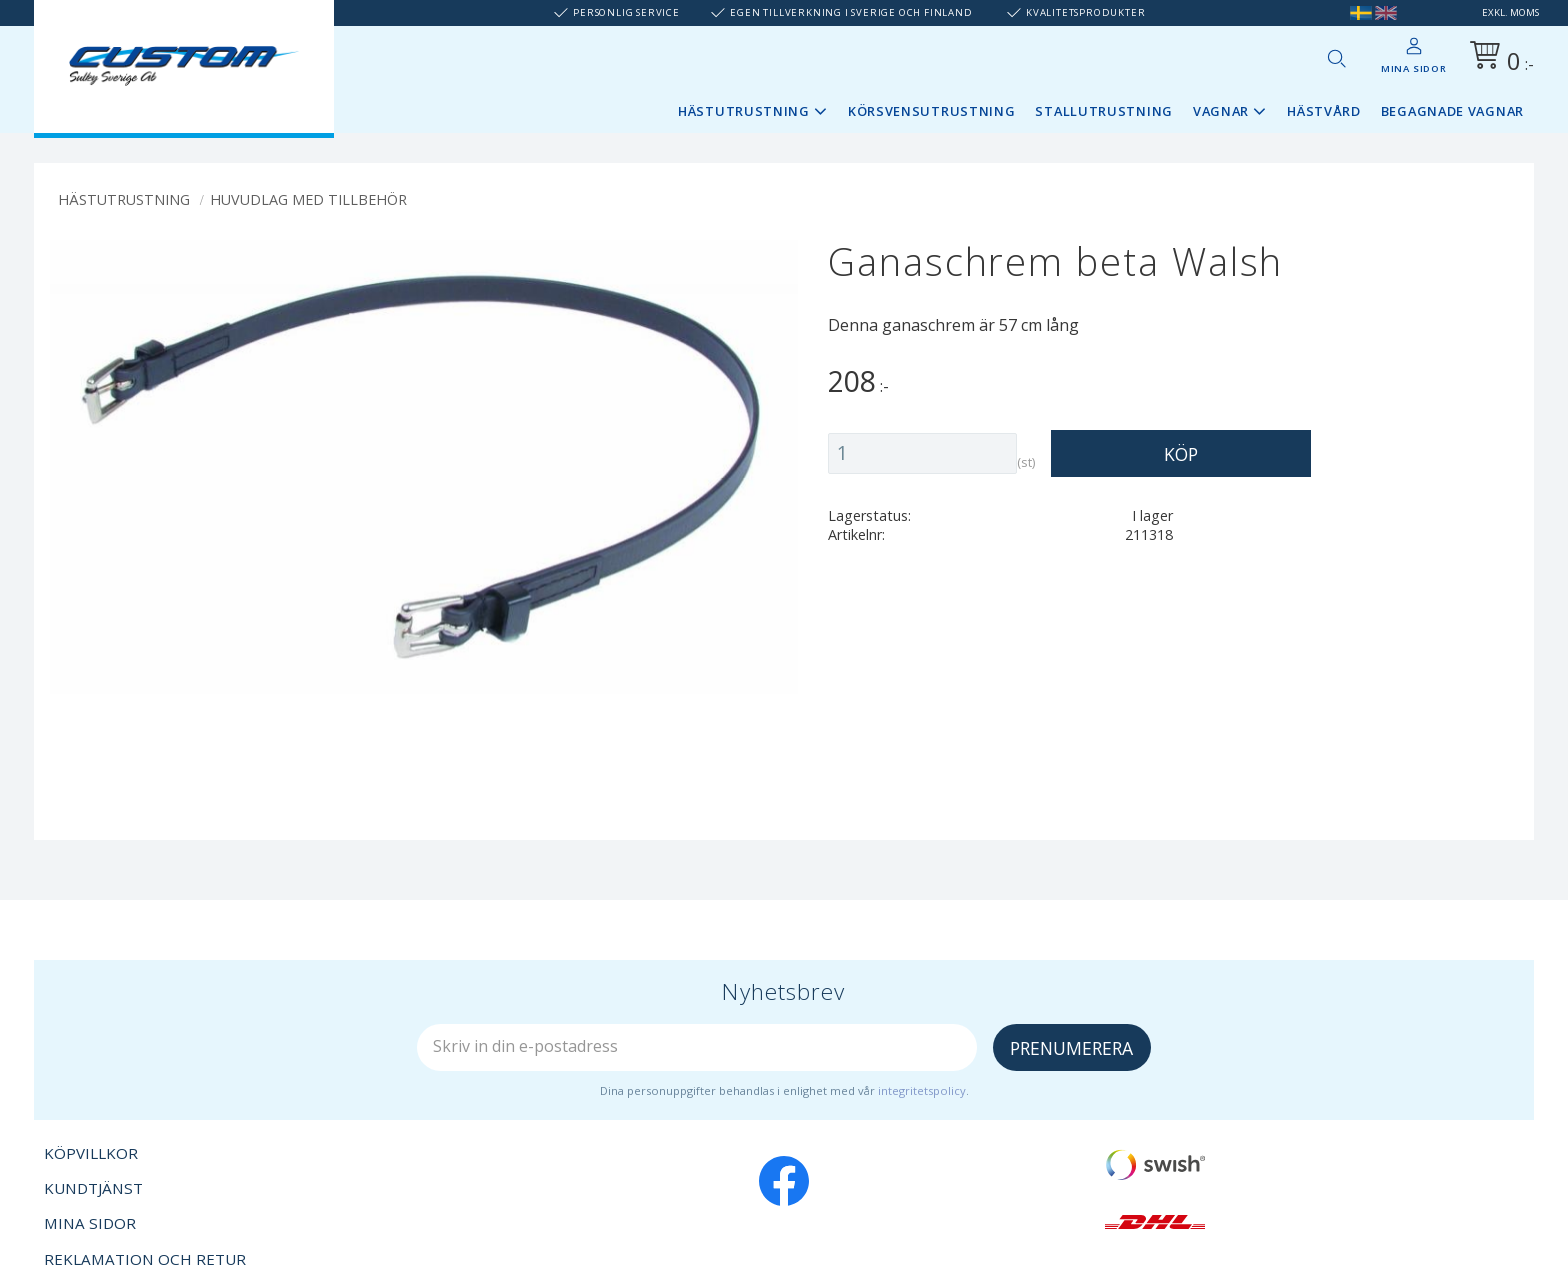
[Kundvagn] (1498, 58)
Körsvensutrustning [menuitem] (932, 111)
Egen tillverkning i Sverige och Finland (851, 12)
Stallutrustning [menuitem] (1104, 111)
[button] (1336, 58)
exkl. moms (1510, 12)
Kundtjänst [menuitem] (93, 1188)
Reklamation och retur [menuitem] (145, 1259)
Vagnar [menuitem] (1221, 111)
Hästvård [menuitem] (1324, 111)
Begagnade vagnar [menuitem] (1452, 111)
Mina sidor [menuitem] (1414, 68)
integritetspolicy (922, 1090)
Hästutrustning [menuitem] (744, 111)
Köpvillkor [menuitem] (91, 1153)
